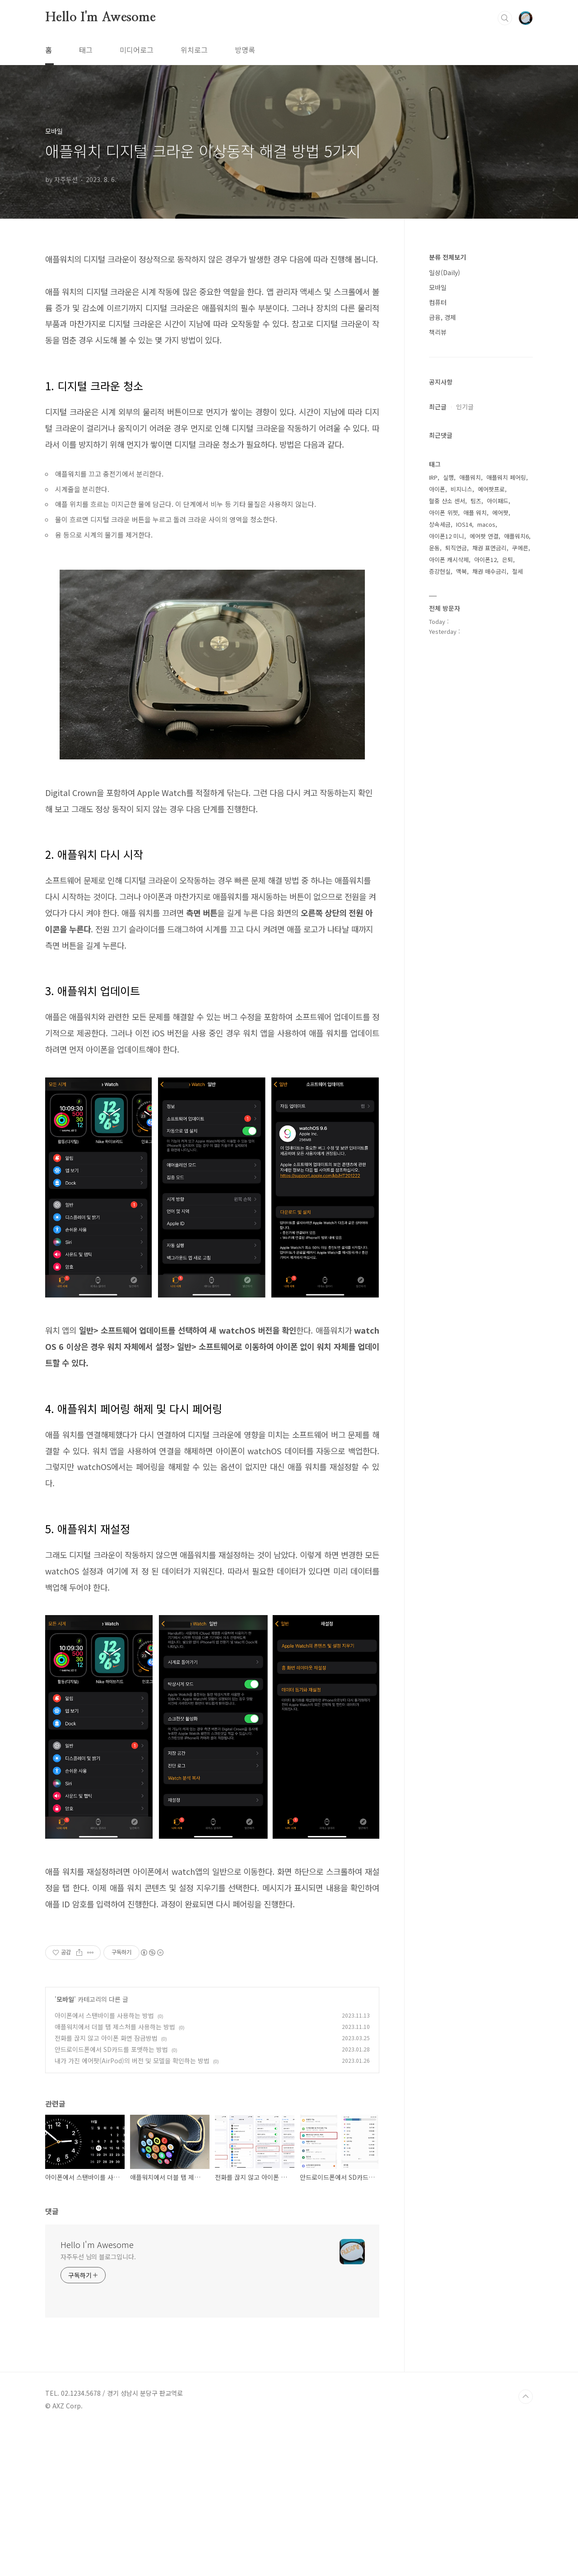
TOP (525, 2546)
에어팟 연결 (484, 536)
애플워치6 (516, 536)
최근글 (438, 406)
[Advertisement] (212, 2007)
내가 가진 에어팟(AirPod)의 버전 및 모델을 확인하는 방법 (132, 2209)
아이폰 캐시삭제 (449, 559)
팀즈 (476, 500)
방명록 (245, 49)
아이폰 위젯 (443, 512)
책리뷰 (438, 332)
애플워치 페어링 (506, 477)
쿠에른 (520, 547)
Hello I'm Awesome (100, 17)
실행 (448, 477)
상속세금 (440, 524)
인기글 (465, 406)
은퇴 (507, 559)
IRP (433, 477)
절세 (517, 571)
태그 (86, 49)
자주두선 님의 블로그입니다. (98, 2405)
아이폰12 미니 (446, 536)
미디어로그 (137, 49)
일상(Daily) (444, 272)
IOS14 (464, 524)
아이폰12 (485, 559)
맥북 (461, 571)
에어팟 (500, 512)
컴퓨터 (438, 302)
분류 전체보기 (447, 257)
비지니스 (461, 489)
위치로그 (194, 49)
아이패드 (497, 500)
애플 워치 (475, 512)
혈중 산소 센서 (447, 500)
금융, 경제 (442, 317)
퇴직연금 (456, 547)
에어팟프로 (491, 489)
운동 (434, 547)
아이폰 (437, 489)
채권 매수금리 (489, 571)
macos (486, 524)
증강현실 (440, 571)
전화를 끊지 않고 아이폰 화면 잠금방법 (106, 2187)
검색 (505, 18)
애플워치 (470, 477)
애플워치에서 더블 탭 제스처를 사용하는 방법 (115, 2175)
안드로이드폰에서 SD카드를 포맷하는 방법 (111, 2198)
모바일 (65, 2148)
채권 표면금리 (489, 547)
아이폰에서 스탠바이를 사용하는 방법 (104, 2164)
